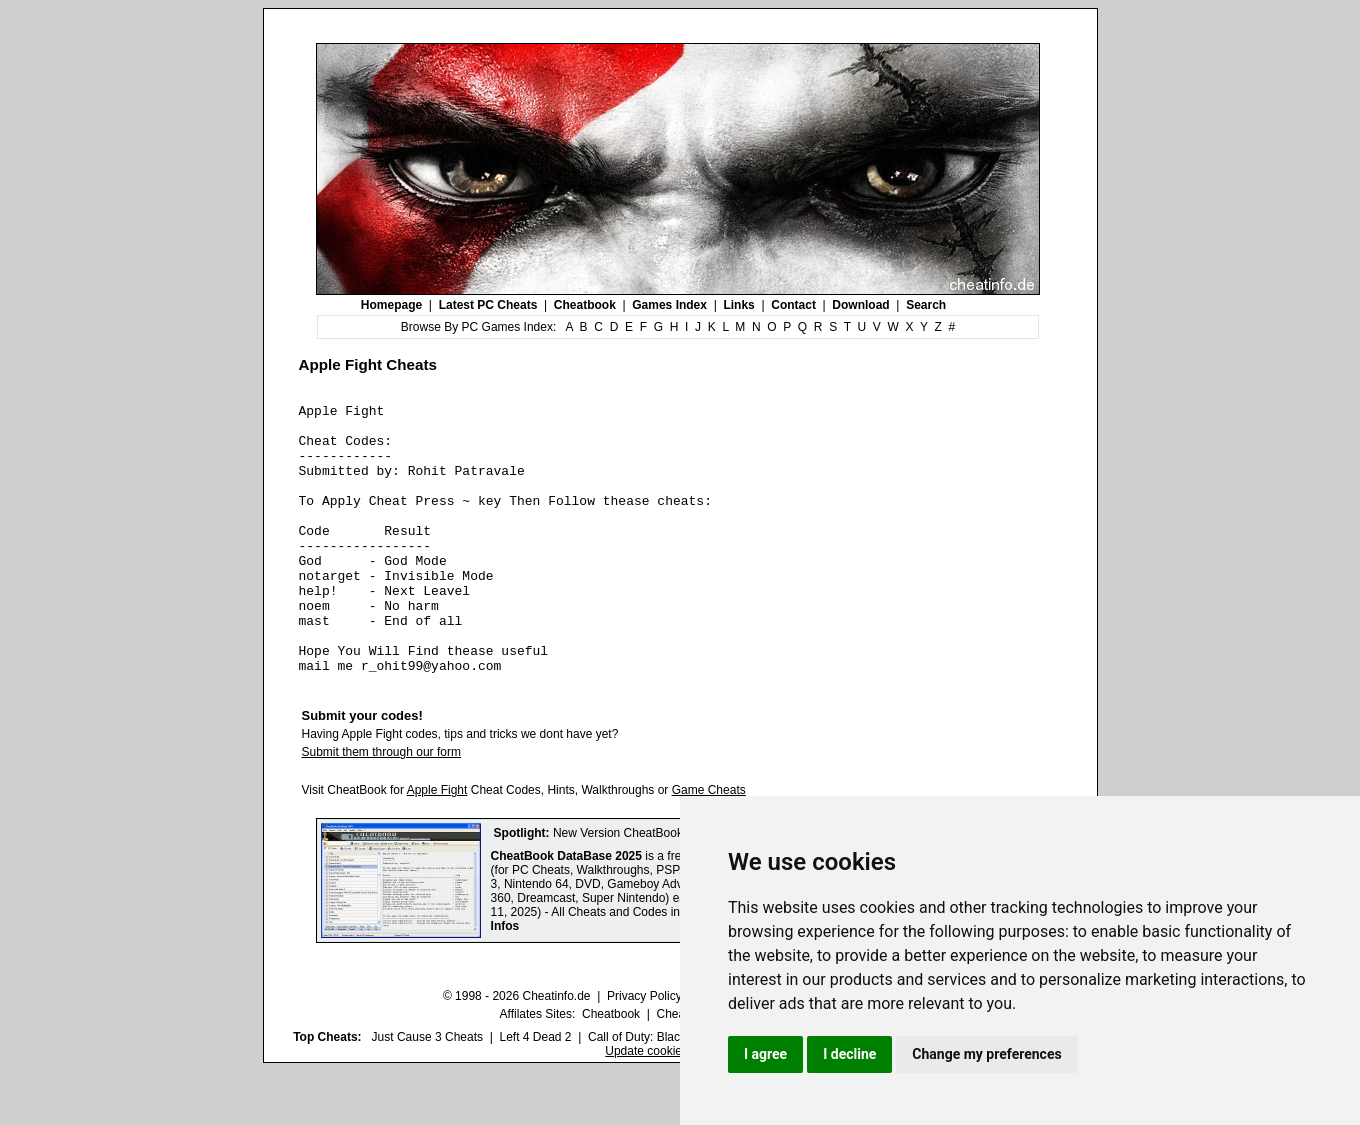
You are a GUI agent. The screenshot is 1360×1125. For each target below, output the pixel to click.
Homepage (391, 305)
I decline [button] (849, 1054)
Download (860, 305)
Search (926, 305)
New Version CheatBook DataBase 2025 (661, 887)
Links (738, 305)
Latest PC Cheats (488, 305)
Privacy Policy (644, 1050)
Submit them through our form (381, 806)
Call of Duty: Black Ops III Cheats (677, 1091)
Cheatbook (585, 305)
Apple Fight (437, 844)
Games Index (669, 305)
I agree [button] (765, 1054)
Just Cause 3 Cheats (427, 1091)
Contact (793, 305)
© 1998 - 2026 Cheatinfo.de (517, 1050)
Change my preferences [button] (986, 1054)
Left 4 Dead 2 (535, 1091)
